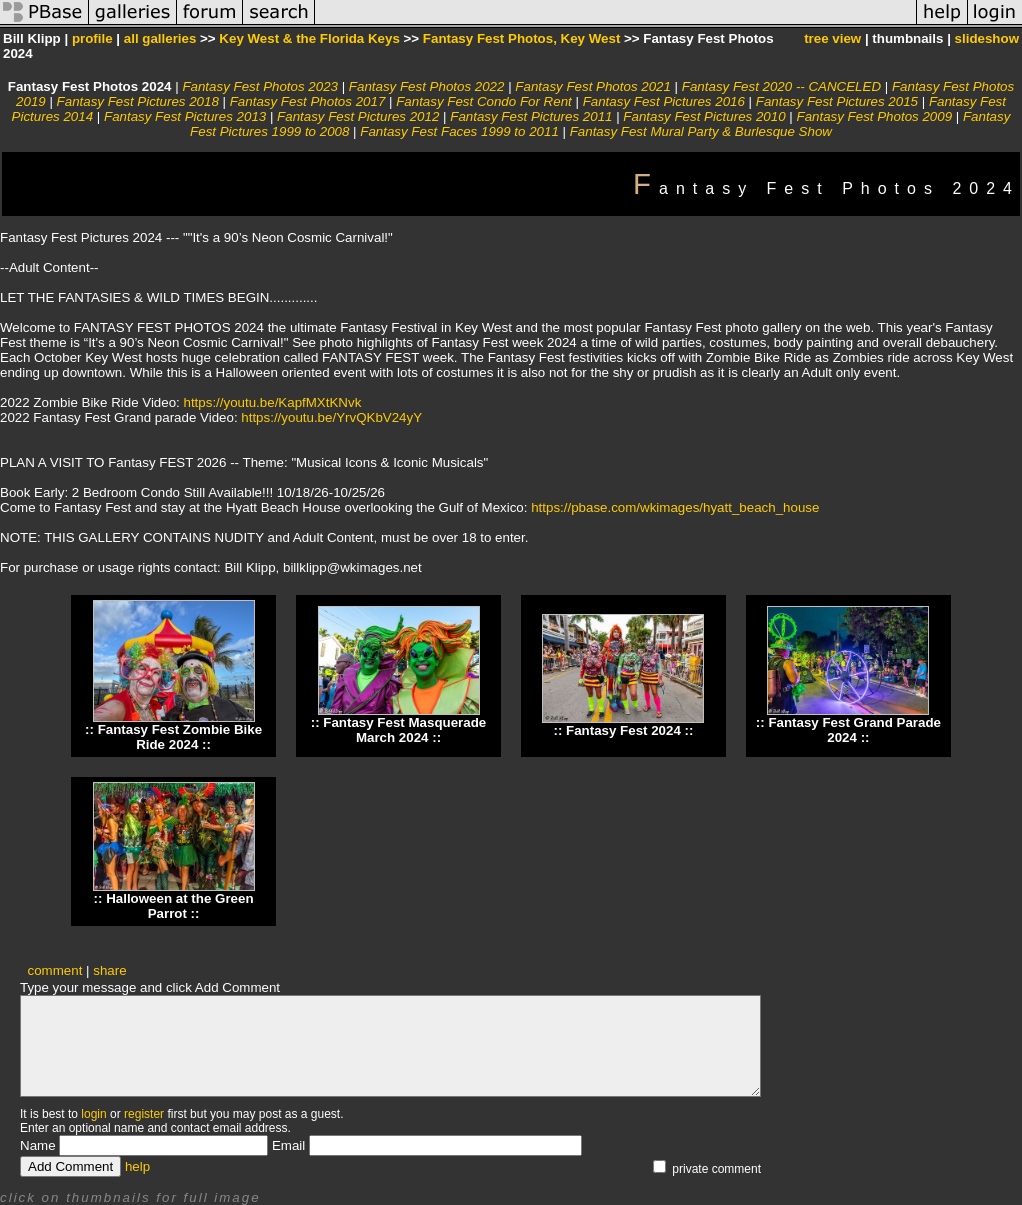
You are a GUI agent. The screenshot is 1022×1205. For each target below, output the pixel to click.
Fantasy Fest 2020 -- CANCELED (781, 86)
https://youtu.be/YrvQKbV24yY (331, 417)
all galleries (160, 38)
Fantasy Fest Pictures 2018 (138, 101)
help (137, 1166)
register (144, 1114)
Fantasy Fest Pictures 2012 (358, 116)
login (93, 1114)
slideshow (987, 38)
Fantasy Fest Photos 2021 (593, 86)
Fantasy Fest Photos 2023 (260, 86)
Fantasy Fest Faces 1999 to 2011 (459, 131)
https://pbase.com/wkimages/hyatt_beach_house (675, 507)
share (109, 970)
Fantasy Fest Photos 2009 (874, 116)
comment (55, 970)
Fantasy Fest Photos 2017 (308, 101)
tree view (832, 38)
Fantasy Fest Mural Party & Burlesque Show (701, 131)
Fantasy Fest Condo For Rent (484, 101)
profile (92, 38)
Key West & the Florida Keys (309, 38)
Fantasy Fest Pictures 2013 (185, 116)
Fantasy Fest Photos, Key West (522, 38)
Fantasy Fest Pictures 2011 (531, 116)
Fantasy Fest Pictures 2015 (837, 101)
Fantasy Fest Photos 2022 (427, 86)
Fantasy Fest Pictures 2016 (664, 101)
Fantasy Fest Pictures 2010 (704, 116)
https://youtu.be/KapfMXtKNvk (273, 402)
